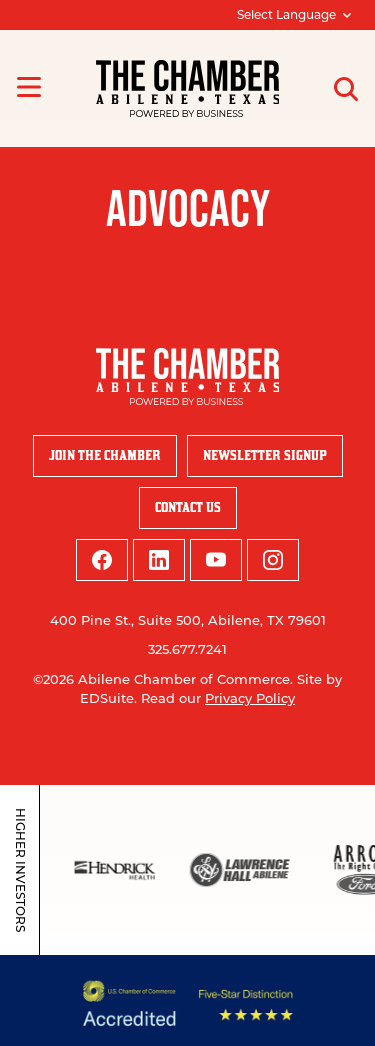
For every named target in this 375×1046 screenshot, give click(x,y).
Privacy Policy (250, 698)
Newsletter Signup (265, 455)
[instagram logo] (273, 560)
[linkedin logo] (159, 560)
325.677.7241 (187, 649)
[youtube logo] (216, 560)
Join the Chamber (105, 455)
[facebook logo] (102, 560)
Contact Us (188, 507)
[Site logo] (187, 88)
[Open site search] (346, 89)
